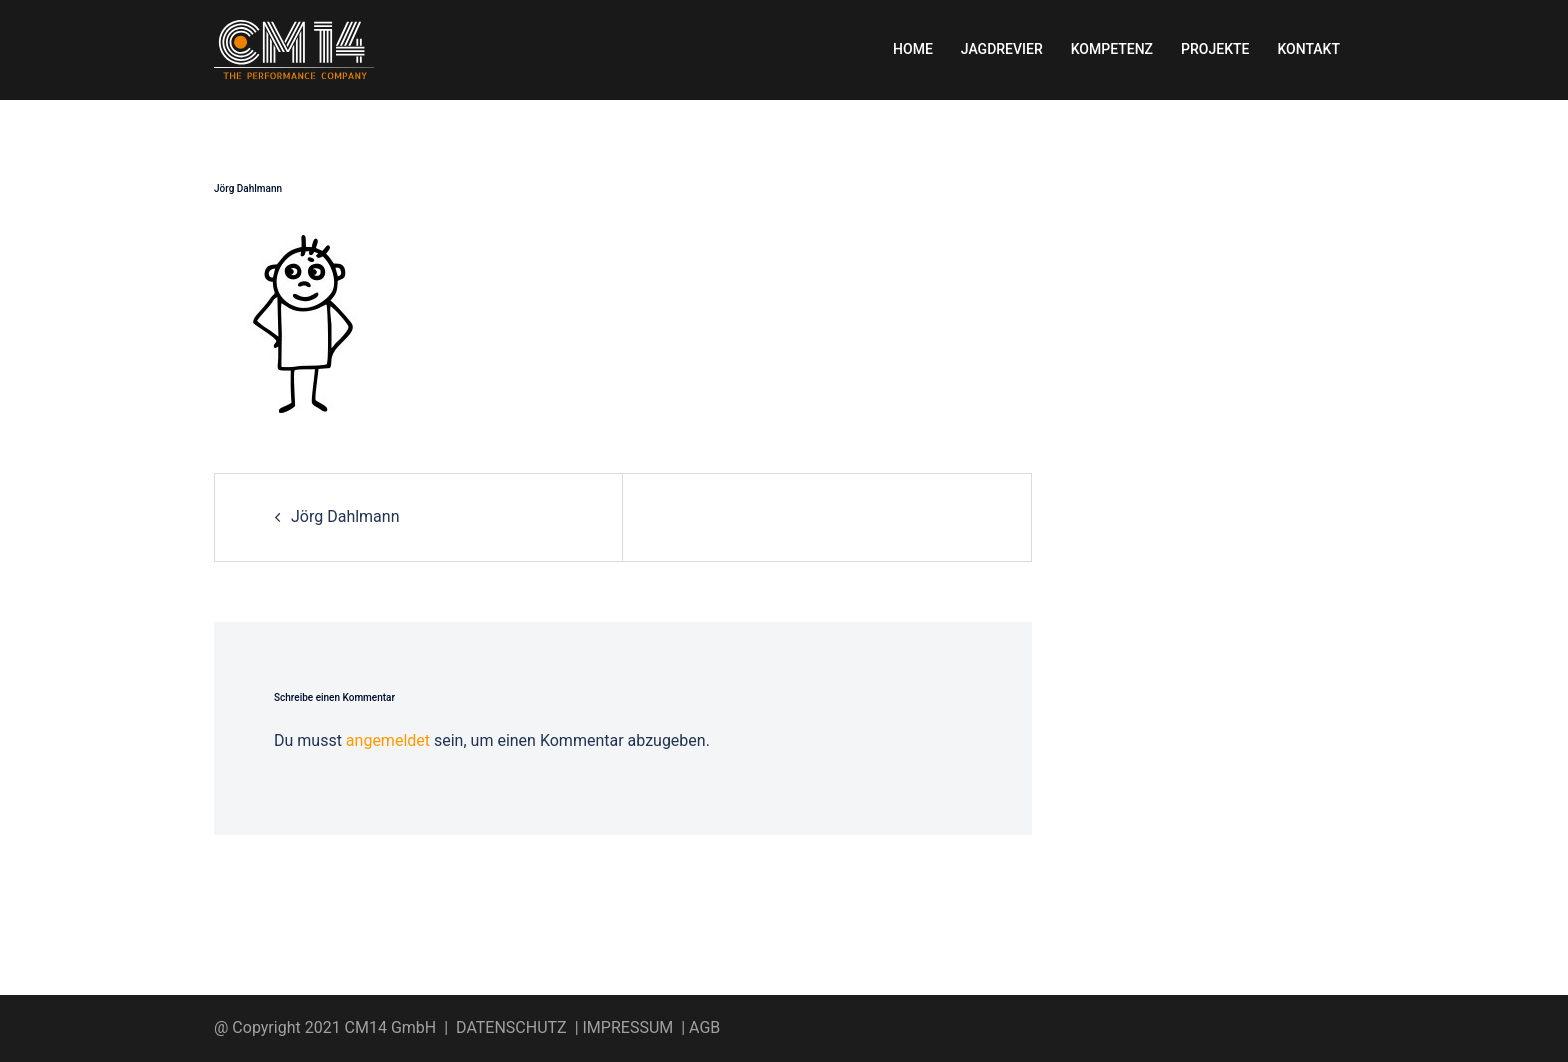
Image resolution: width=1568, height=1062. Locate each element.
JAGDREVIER (1002, 49)
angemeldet (388, 740)
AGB (704, 1027)
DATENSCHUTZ (511, 1027)
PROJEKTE (1215, 49)
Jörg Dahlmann (345, 516)
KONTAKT (1308, 49)
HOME (913, 49)
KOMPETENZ (1112, 49)
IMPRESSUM (628, 1027)
